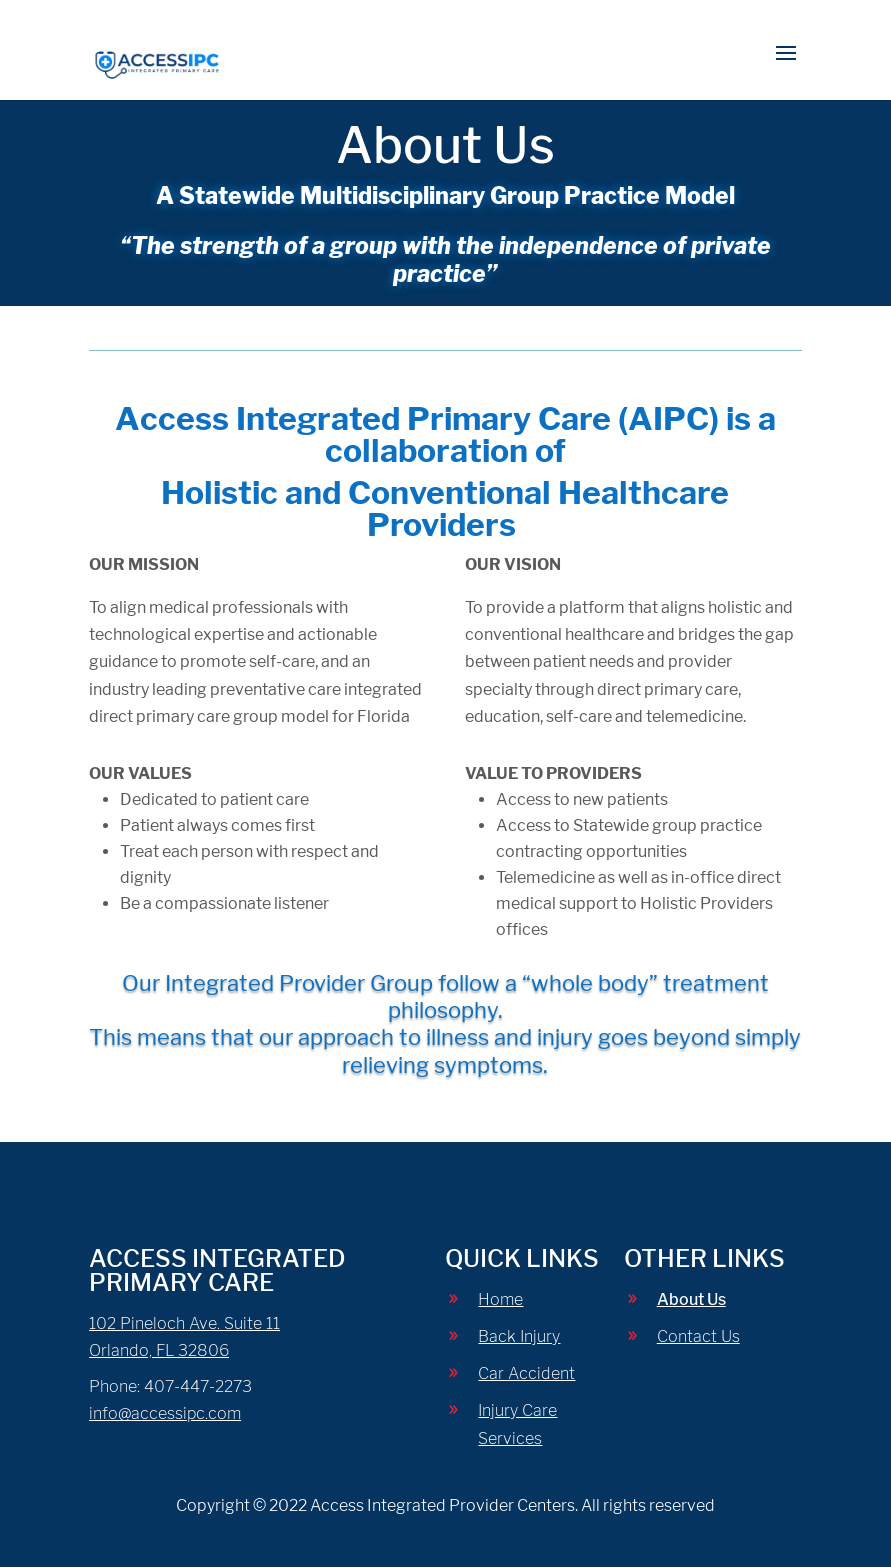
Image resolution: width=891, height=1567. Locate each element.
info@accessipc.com (165, 1413)
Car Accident (526, 1373)
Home (500, 1299)
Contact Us (698, 1336)
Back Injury (519, 1336)
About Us (691, 1299)
